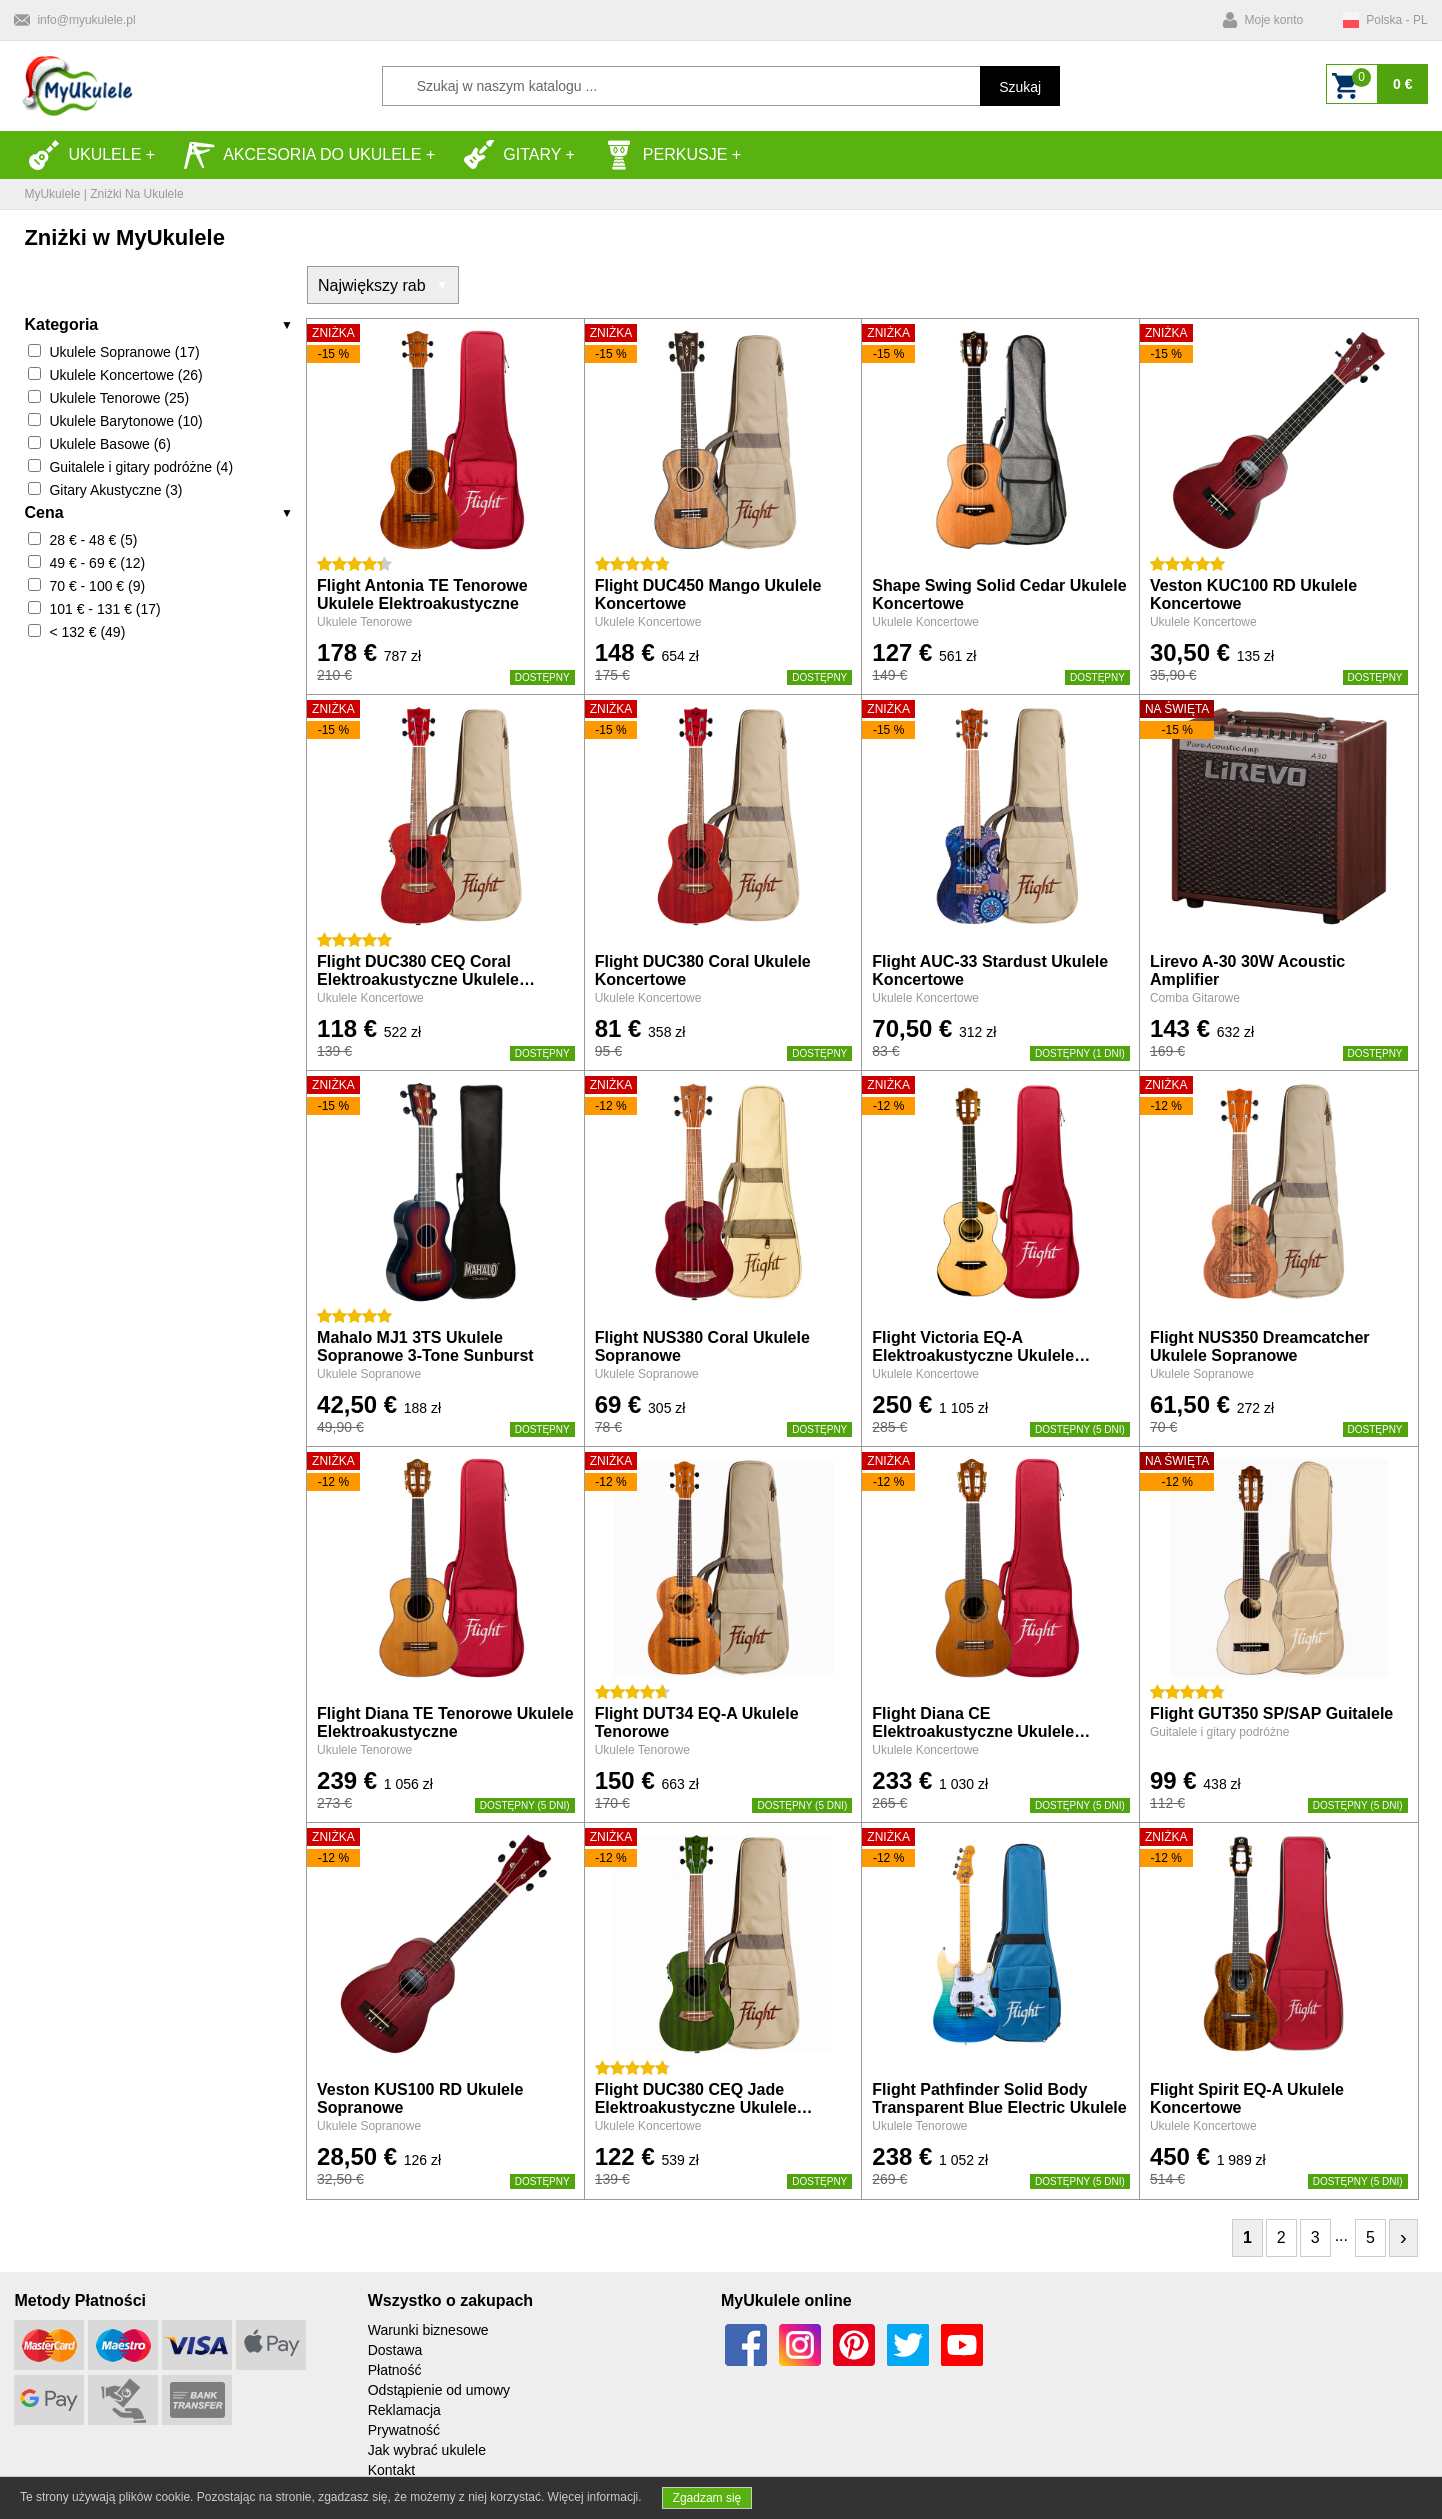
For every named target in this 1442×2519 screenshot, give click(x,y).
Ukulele (84, 155)
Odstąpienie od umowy (439, 2390)
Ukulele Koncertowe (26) (125, 375)
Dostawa (395, 2350)
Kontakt (391, 2470)
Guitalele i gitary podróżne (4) (141, 467)
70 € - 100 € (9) (97, 586)
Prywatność (404, 2430)
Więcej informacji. (595, 2497)
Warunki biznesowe (428, 2330)
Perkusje (665, 155)
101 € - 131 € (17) (104, 609)
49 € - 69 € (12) (97, 563)
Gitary (512, 155)
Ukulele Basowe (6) (109, 444)
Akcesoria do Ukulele (302, 155)
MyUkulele (52, 194)
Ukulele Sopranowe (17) (124, 352)
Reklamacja (404, 2410)
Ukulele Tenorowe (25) (119, 398)
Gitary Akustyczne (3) (115, 490)
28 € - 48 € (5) (93, 540)
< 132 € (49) (87, 632)
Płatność (395, 2370)
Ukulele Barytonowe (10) (125, 421)
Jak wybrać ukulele (427, 2450)
